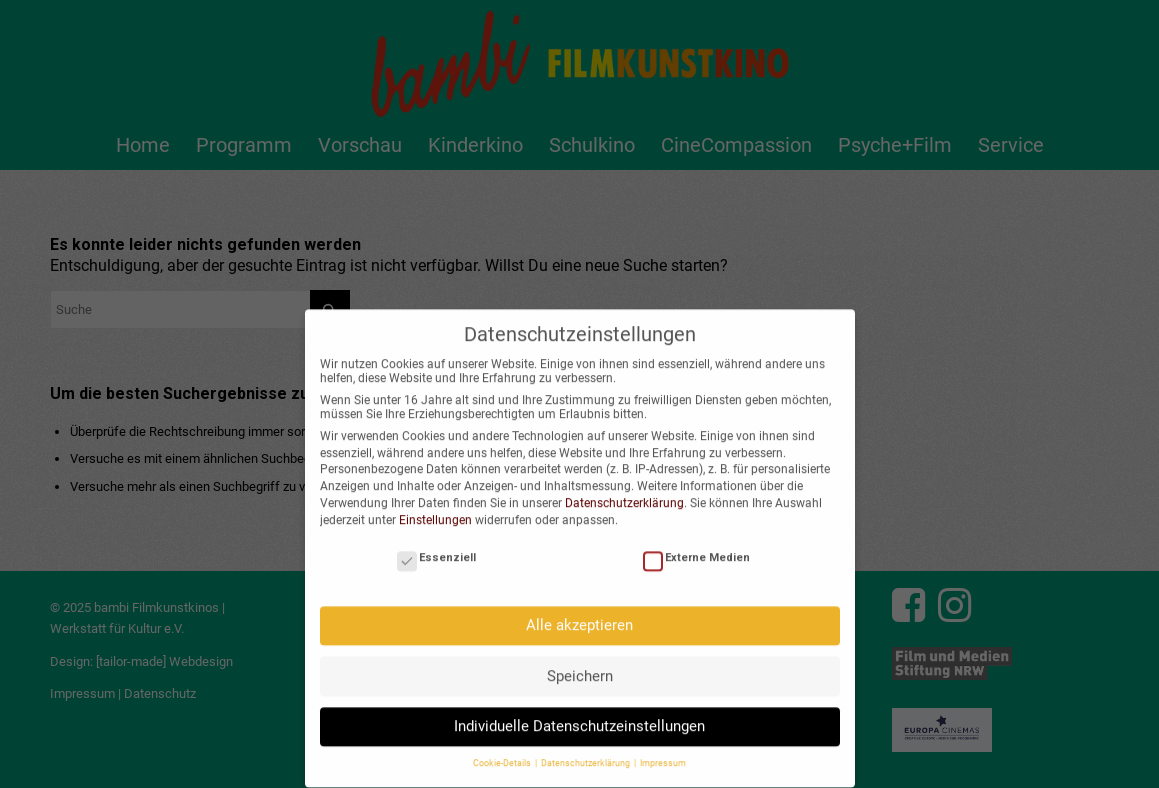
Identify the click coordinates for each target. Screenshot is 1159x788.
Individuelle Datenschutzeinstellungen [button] (579, 715)
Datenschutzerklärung (624, 492)
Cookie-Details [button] (503, 753)
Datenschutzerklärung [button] (586, 753)
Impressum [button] (663, 753)
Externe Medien (696, 546)
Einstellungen (435, 509)
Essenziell (436, 546)
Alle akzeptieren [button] (579, 614)
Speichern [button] (580, 665)
